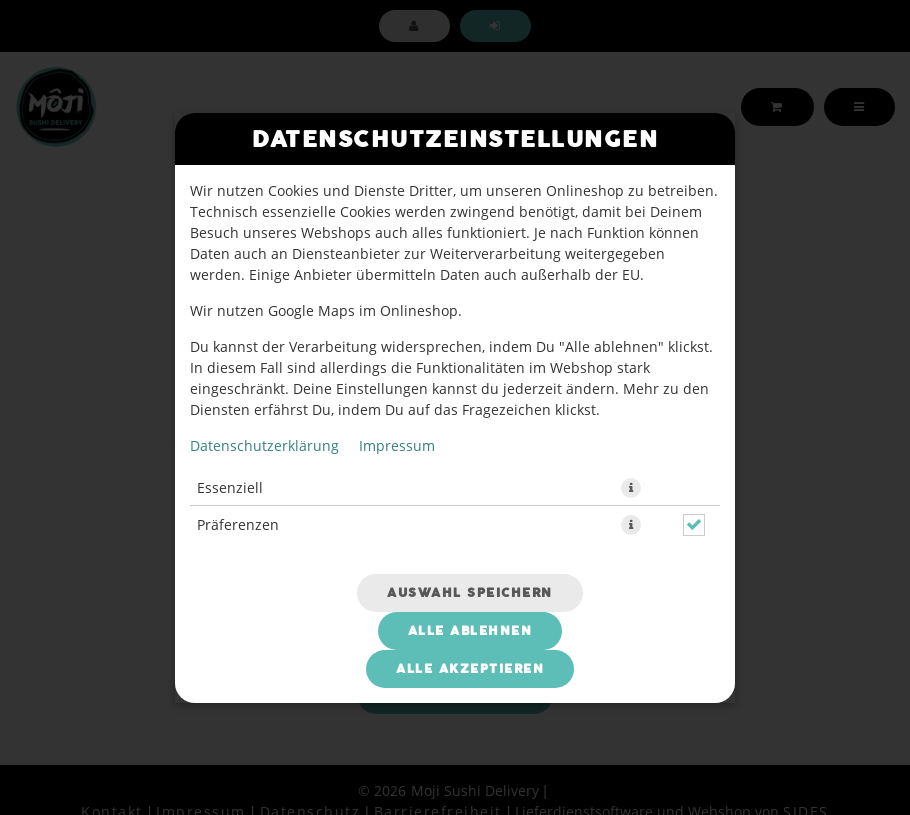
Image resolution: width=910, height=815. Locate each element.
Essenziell (230, 487)
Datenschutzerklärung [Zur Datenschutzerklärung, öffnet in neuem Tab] (264, 445)
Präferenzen (238, 524)
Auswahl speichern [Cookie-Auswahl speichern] (470, 593)
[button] (631, 488)
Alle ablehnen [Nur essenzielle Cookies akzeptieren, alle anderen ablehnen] (470, 631)
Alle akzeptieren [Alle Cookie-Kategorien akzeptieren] (470, 669)
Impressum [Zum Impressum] (397, 445)
